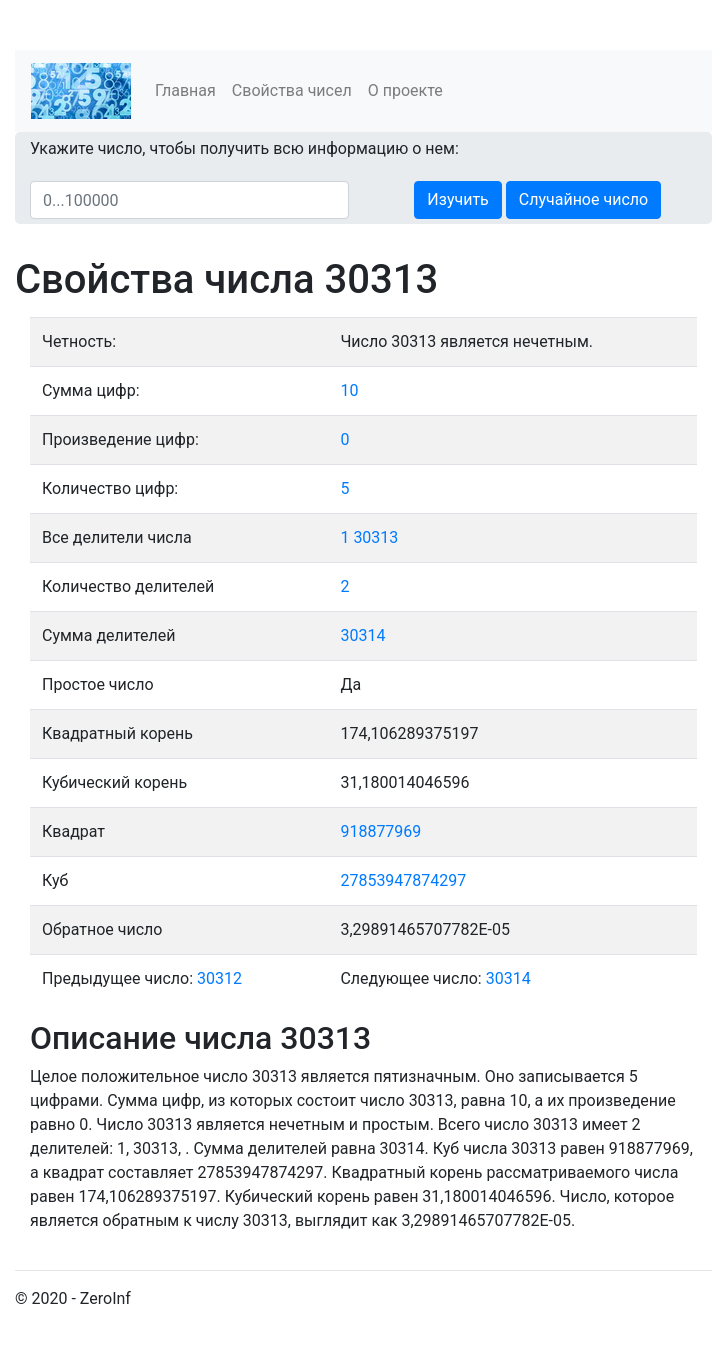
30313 (375, 537)
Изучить (457, 199)
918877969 (380, 831)
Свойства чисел (292, 90)
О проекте (405, 90)
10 (349, 390)
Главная (185, 90)
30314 (362, 635)
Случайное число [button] (583, 199)
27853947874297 (403, 880)
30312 (219, 978)
